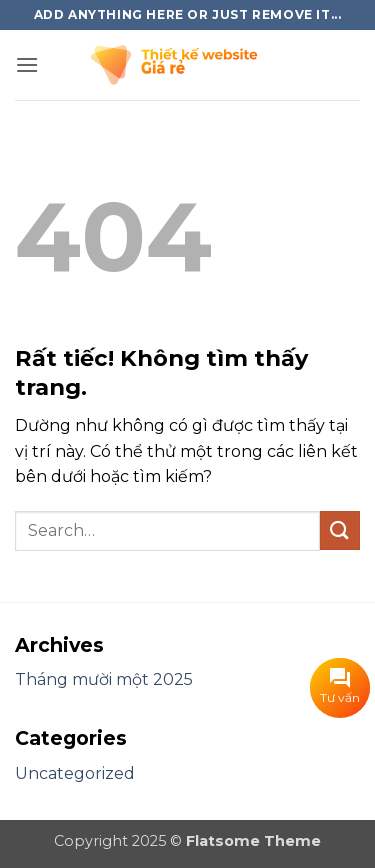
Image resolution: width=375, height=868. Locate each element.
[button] (27, 64)
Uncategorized (75, 773)
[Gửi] (340, 530)
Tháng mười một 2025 (104, 679)
